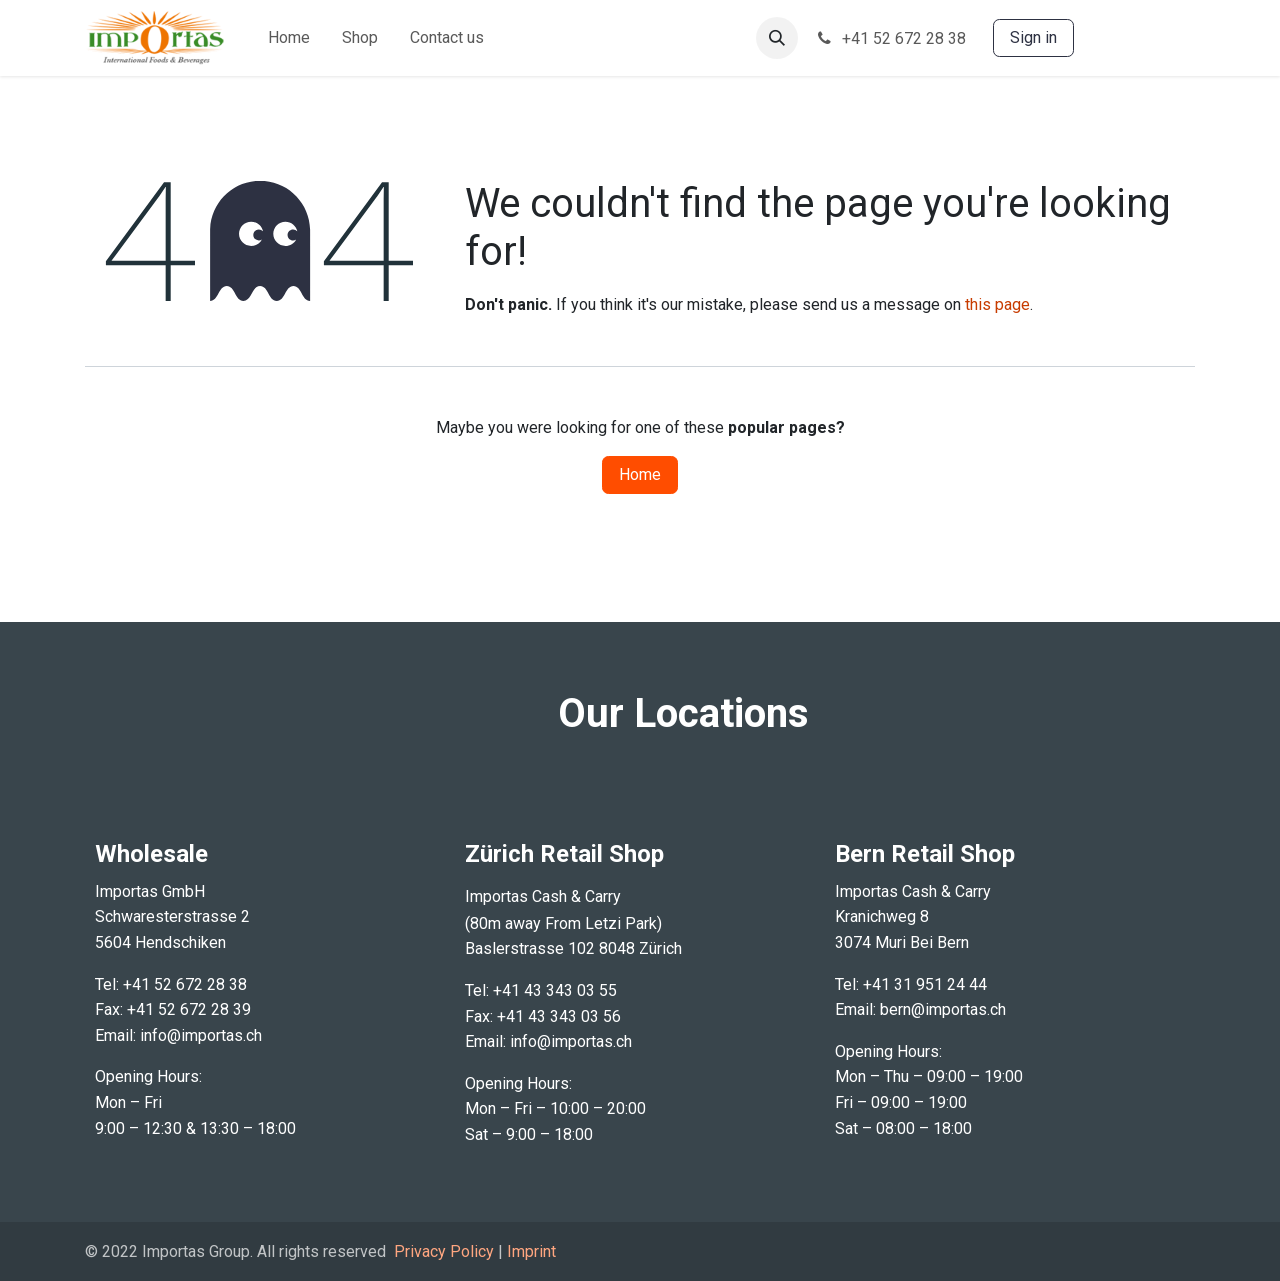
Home (640, 474)
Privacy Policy (444, 1251)
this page (997, 304)
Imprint (531, 1251)
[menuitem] (289, 38)
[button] (777, 38)
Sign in (1033, 37)
